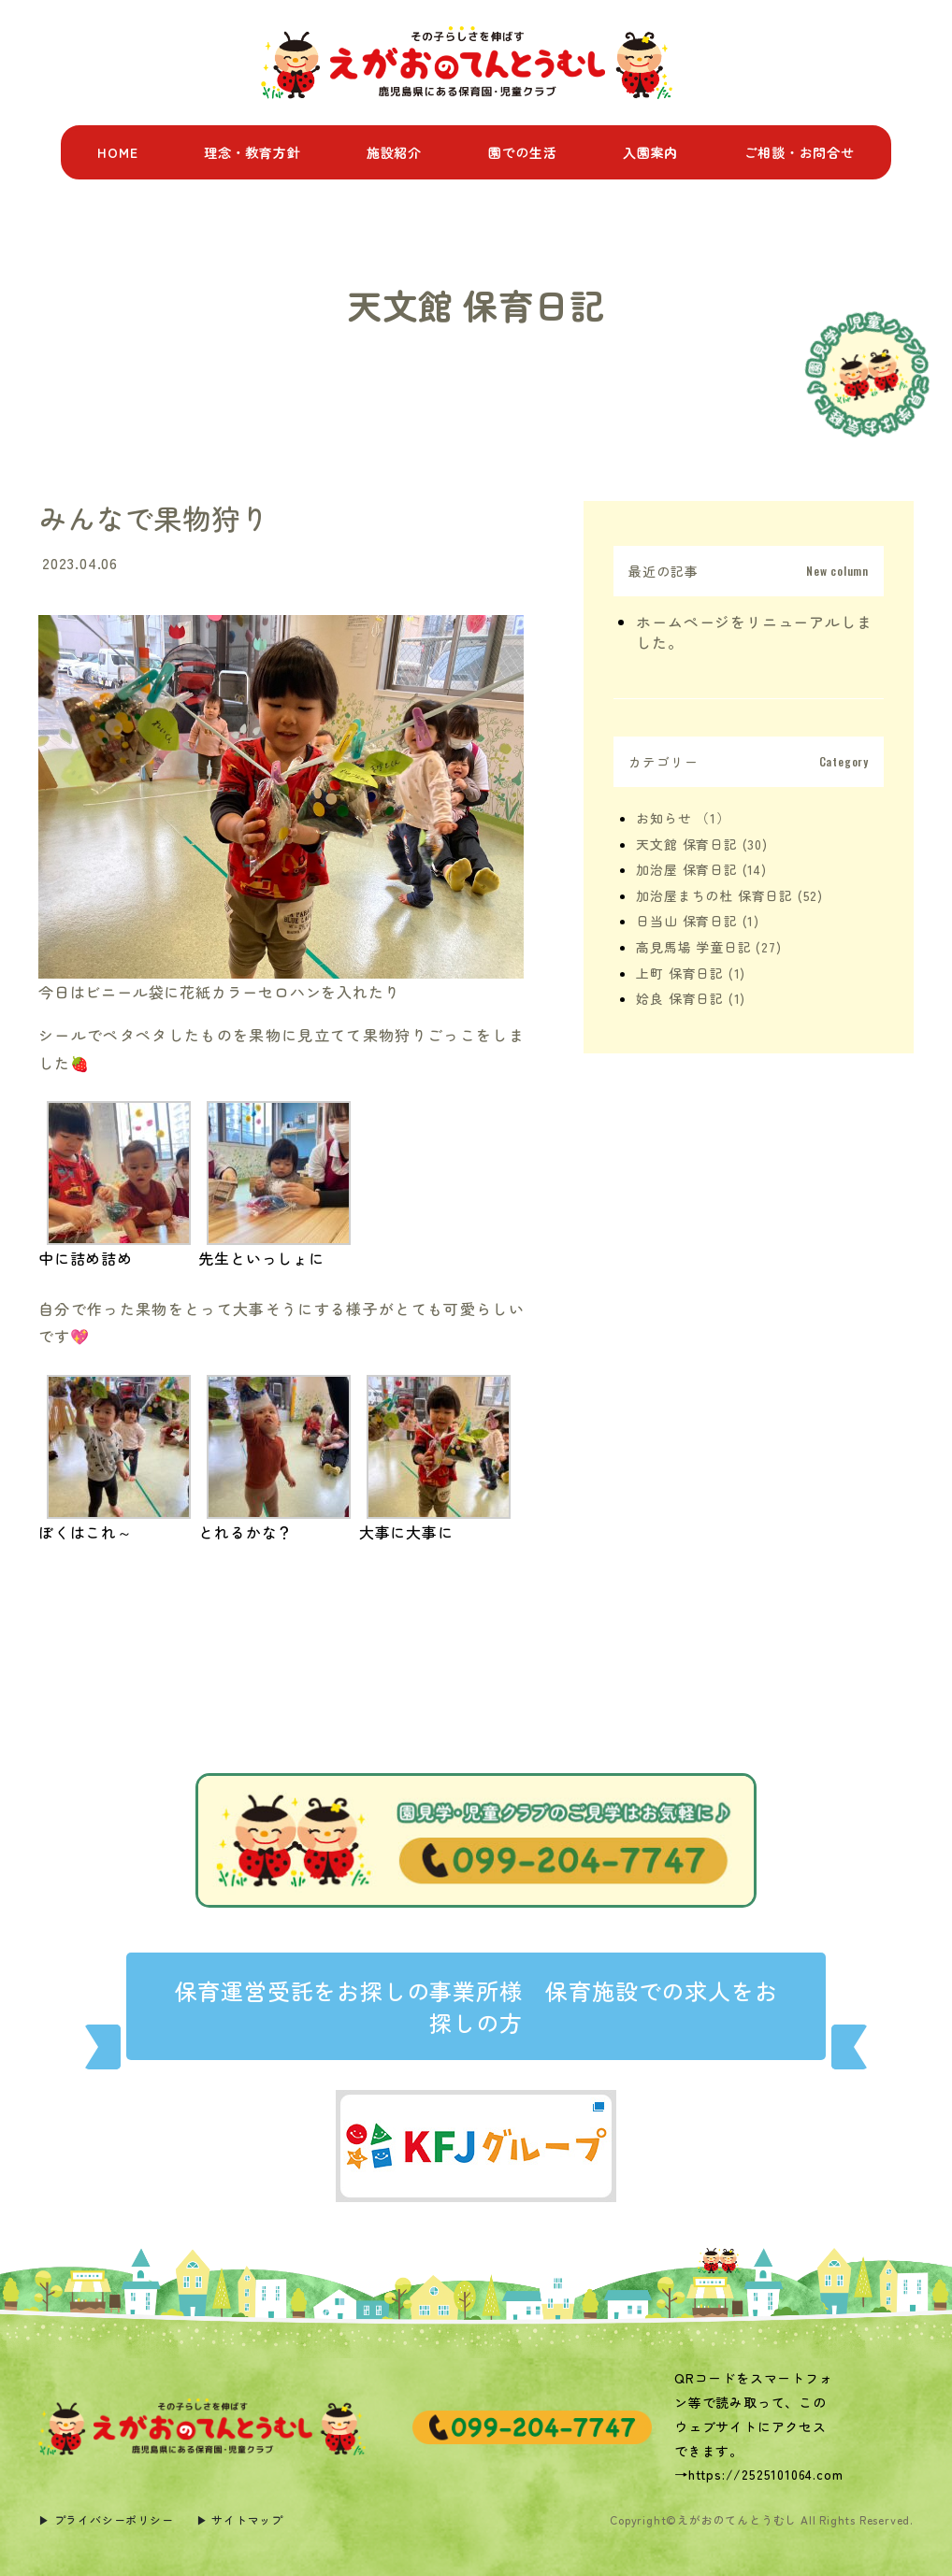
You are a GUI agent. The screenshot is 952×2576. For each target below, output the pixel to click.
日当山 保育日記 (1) (697, 920)
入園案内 (650, 152)
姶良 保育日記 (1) (690, 998)
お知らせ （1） (682, 818)
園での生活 (521, 152)
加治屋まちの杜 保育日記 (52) (729, 895)
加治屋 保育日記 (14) (701, 869)
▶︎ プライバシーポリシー (106, 2519)
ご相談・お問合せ (798, 152)
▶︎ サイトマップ (239, 2519)
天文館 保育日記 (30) (701, 844)
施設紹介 (394, 152)
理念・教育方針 (252, 152)
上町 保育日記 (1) (690, 973)
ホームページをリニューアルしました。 (754, 632)
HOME (117, 152)
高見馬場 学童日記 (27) (708, 946)
